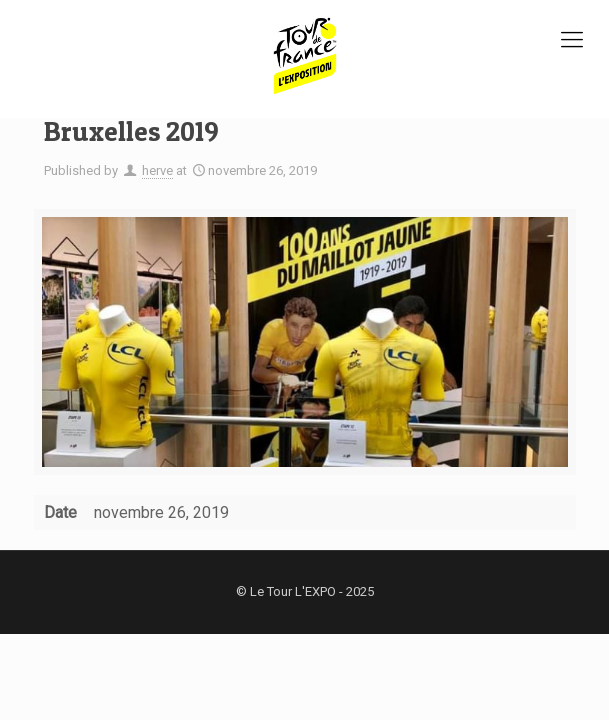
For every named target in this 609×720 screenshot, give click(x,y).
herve (157, 170)
